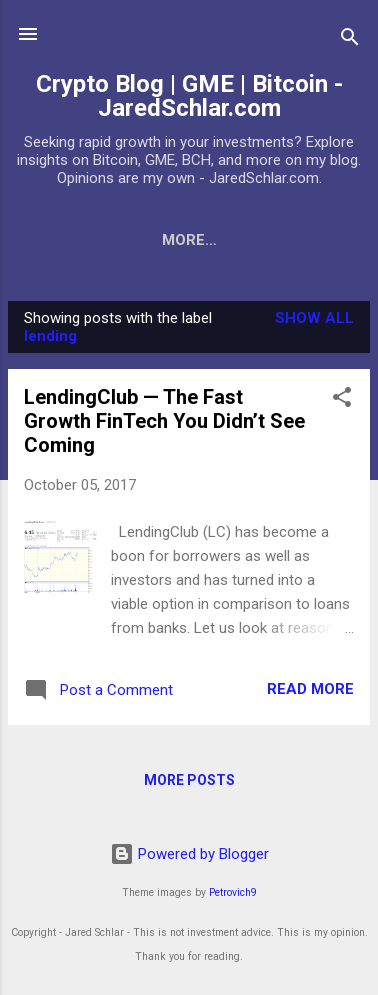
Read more (310, 689)
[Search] (350, 40)
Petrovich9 (233, 892)
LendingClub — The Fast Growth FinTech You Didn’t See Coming (164, 421)
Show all (314, 318)
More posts (189, 780)
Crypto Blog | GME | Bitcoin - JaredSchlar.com (189, 96)
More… (189, 240)
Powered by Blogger (189, 854)
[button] (342, 400)
